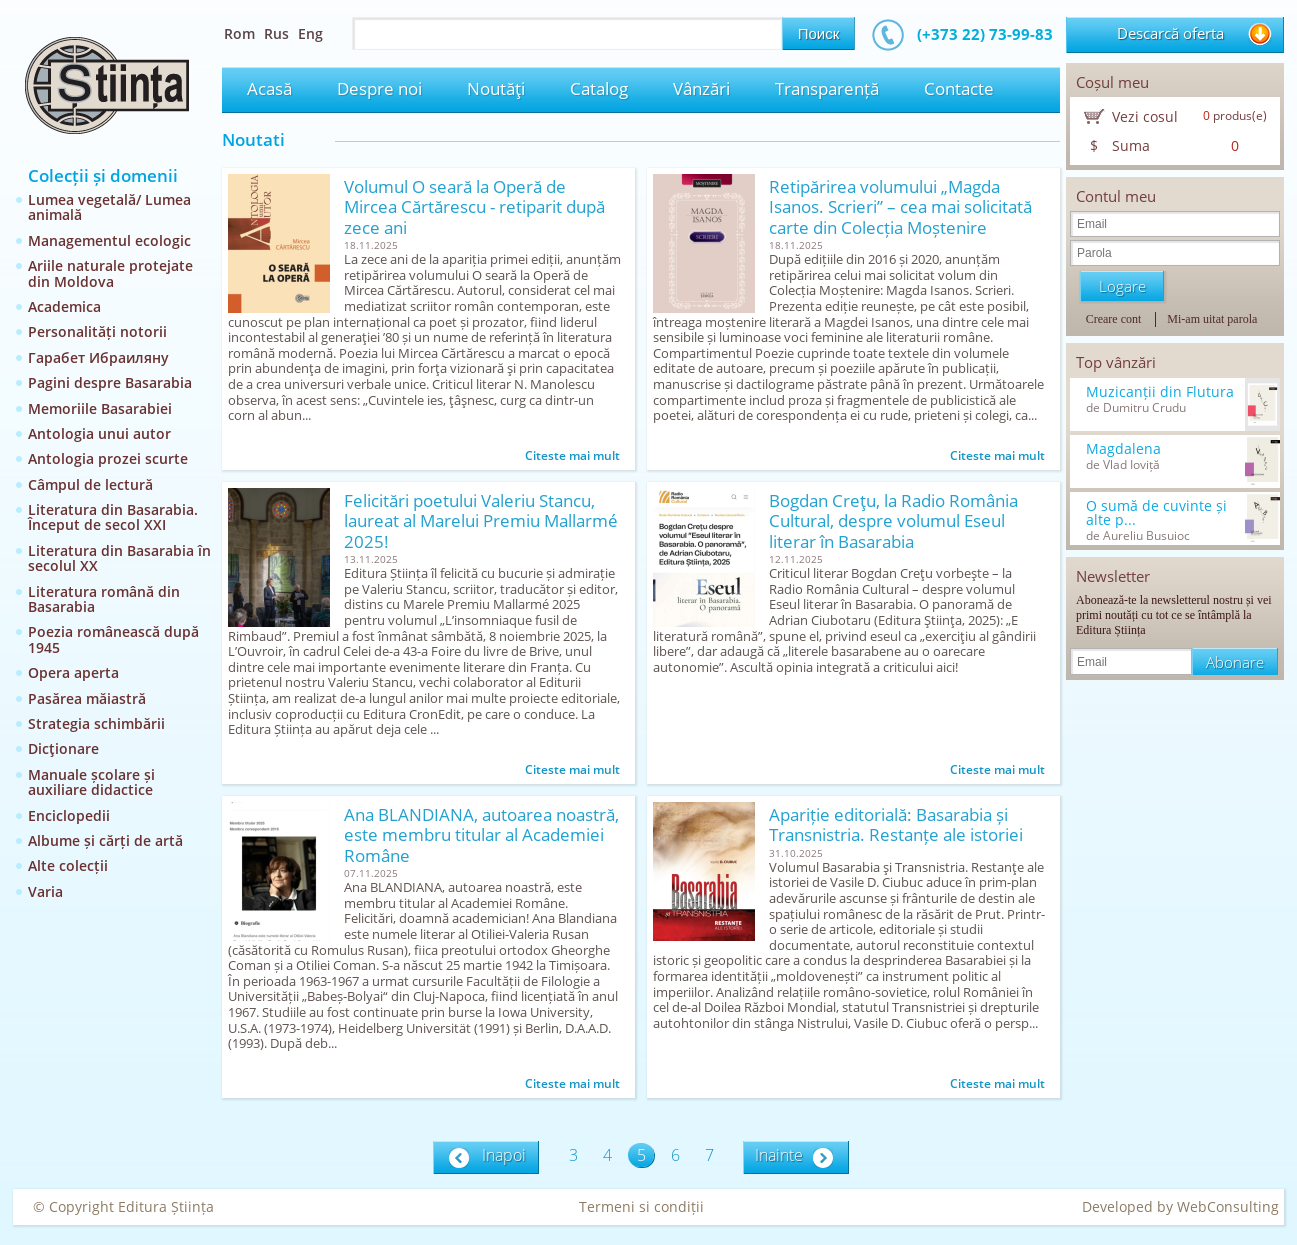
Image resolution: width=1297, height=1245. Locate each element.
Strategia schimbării (96, 723)
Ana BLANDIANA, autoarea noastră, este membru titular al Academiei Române (481, 835)
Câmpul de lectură (90, 484)
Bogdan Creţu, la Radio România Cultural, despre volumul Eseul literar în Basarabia (893, 521)
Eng (310, 33)
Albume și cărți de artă (105, 840)
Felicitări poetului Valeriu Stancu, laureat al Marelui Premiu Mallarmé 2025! (481, 521)
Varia (45, 891)
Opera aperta (73, 672)
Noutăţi (496, 88)
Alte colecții (68, 865)
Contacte (959, 88)
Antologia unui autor (99, 433)
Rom (239, 33)
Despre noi (379, 88)
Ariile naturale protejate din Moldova (110, 273)
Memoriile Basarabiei (100, 408)
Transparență (827, 88)
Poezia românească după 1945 (113, 639)
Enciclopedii (69, 815)
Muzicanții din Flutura (1160, 392)
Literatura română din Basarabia (104, 599)
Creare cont (1114, 319)
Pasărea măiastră (87, 698)
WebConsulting (1228, 1206)
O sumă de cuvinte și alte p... (1156, 513)
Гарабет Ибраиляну (98, 357)
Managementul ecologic (109, 240)
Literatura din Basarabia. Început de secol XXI (113, 517)
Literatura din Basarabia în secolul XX (119, 558)
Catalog (599, 88)
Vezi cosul (1145, 116)
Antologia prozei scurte (108, 458)
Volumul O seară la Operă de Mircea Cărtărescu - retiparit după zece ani (474, 207)
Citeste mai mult (572, 455)
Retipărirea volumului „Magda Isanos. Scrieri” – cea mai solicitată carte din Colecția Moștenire (900, 207)
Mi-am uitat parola (1212, 319)
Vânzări (701, 88)
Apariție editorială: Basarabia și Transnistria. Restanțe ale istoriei (896, 825)
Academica (64, 306)
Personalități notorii (97, 331)
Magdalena (1123, 449)
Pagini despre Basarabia (110, 382)
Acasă (269, 88)
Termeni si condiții (641, 1206)
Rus (276, 33)
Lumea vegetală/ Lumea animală (109, 207)
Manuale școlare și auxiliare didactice (91, 782)
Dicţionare (63, 748)
